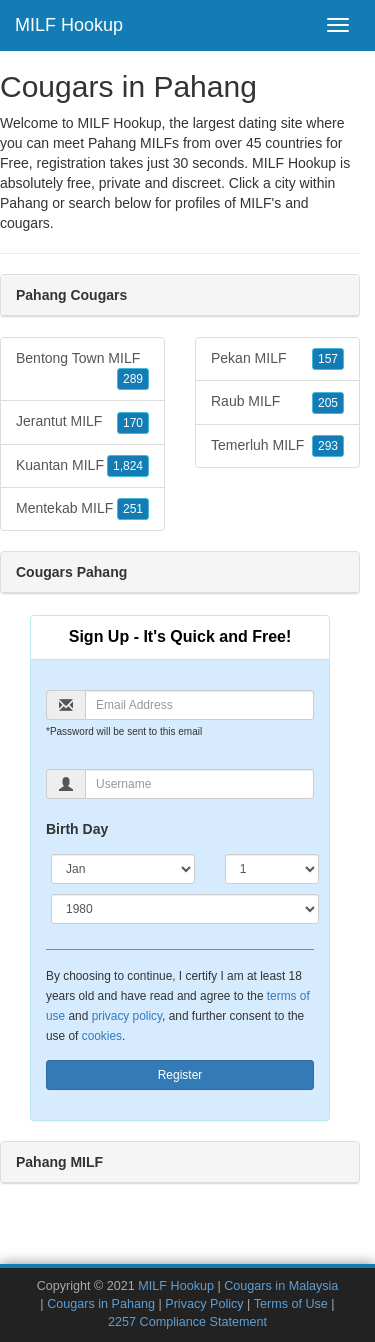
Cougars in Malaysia (281, 1286)
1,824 (128, 466)
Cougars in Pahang (101, 1304)
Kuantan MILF (82, 466)
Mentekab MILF (82, 509)
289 (133, 379)
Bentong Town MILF (82, 370)
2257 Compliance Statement (187, 1322)
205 (328, 403)
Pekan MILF (277, 359)
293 (328, 446)
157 (328, 359)
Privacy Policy (204, 1304)
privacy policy (127, 1016)
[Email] (199, 705)
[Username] (199, 784)
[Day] (272, 869)
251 (133, 509)
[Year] (185, 909)
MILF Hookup (69, 25)
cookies (102, 1036)
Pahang (24, 203)
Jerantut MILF (82, 422)
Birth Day (77, 829)
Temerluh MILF (277, 446)
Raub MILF (277, 402)
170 (133, 423)
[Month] (123, 869)
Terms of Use (291, 1304)
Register (180, 1075)
